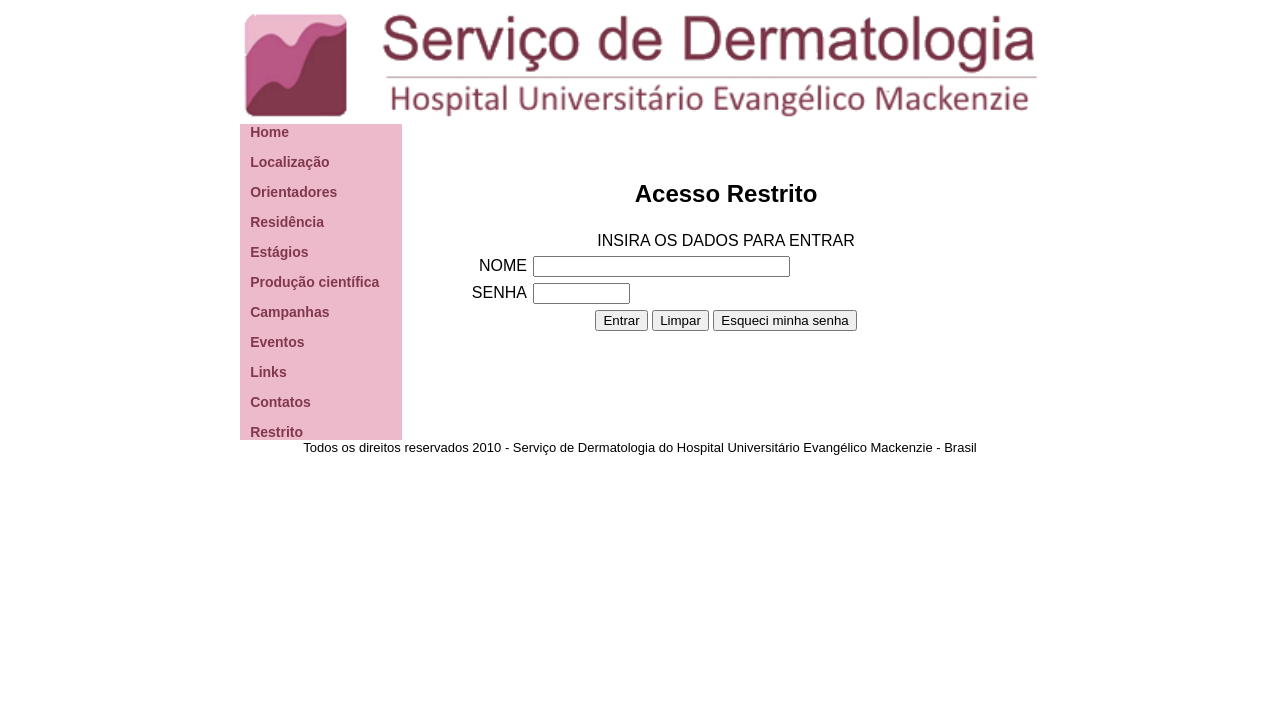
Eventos (277, 342)
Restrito (276, 432)
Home (269, 132)
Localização (289, 162)
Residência (287, 222)
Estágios (279, 252)
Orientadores (293, 192)
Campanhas (289, 312)
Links (268, 372)
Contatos (280, 402)
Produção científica (314, 282)
